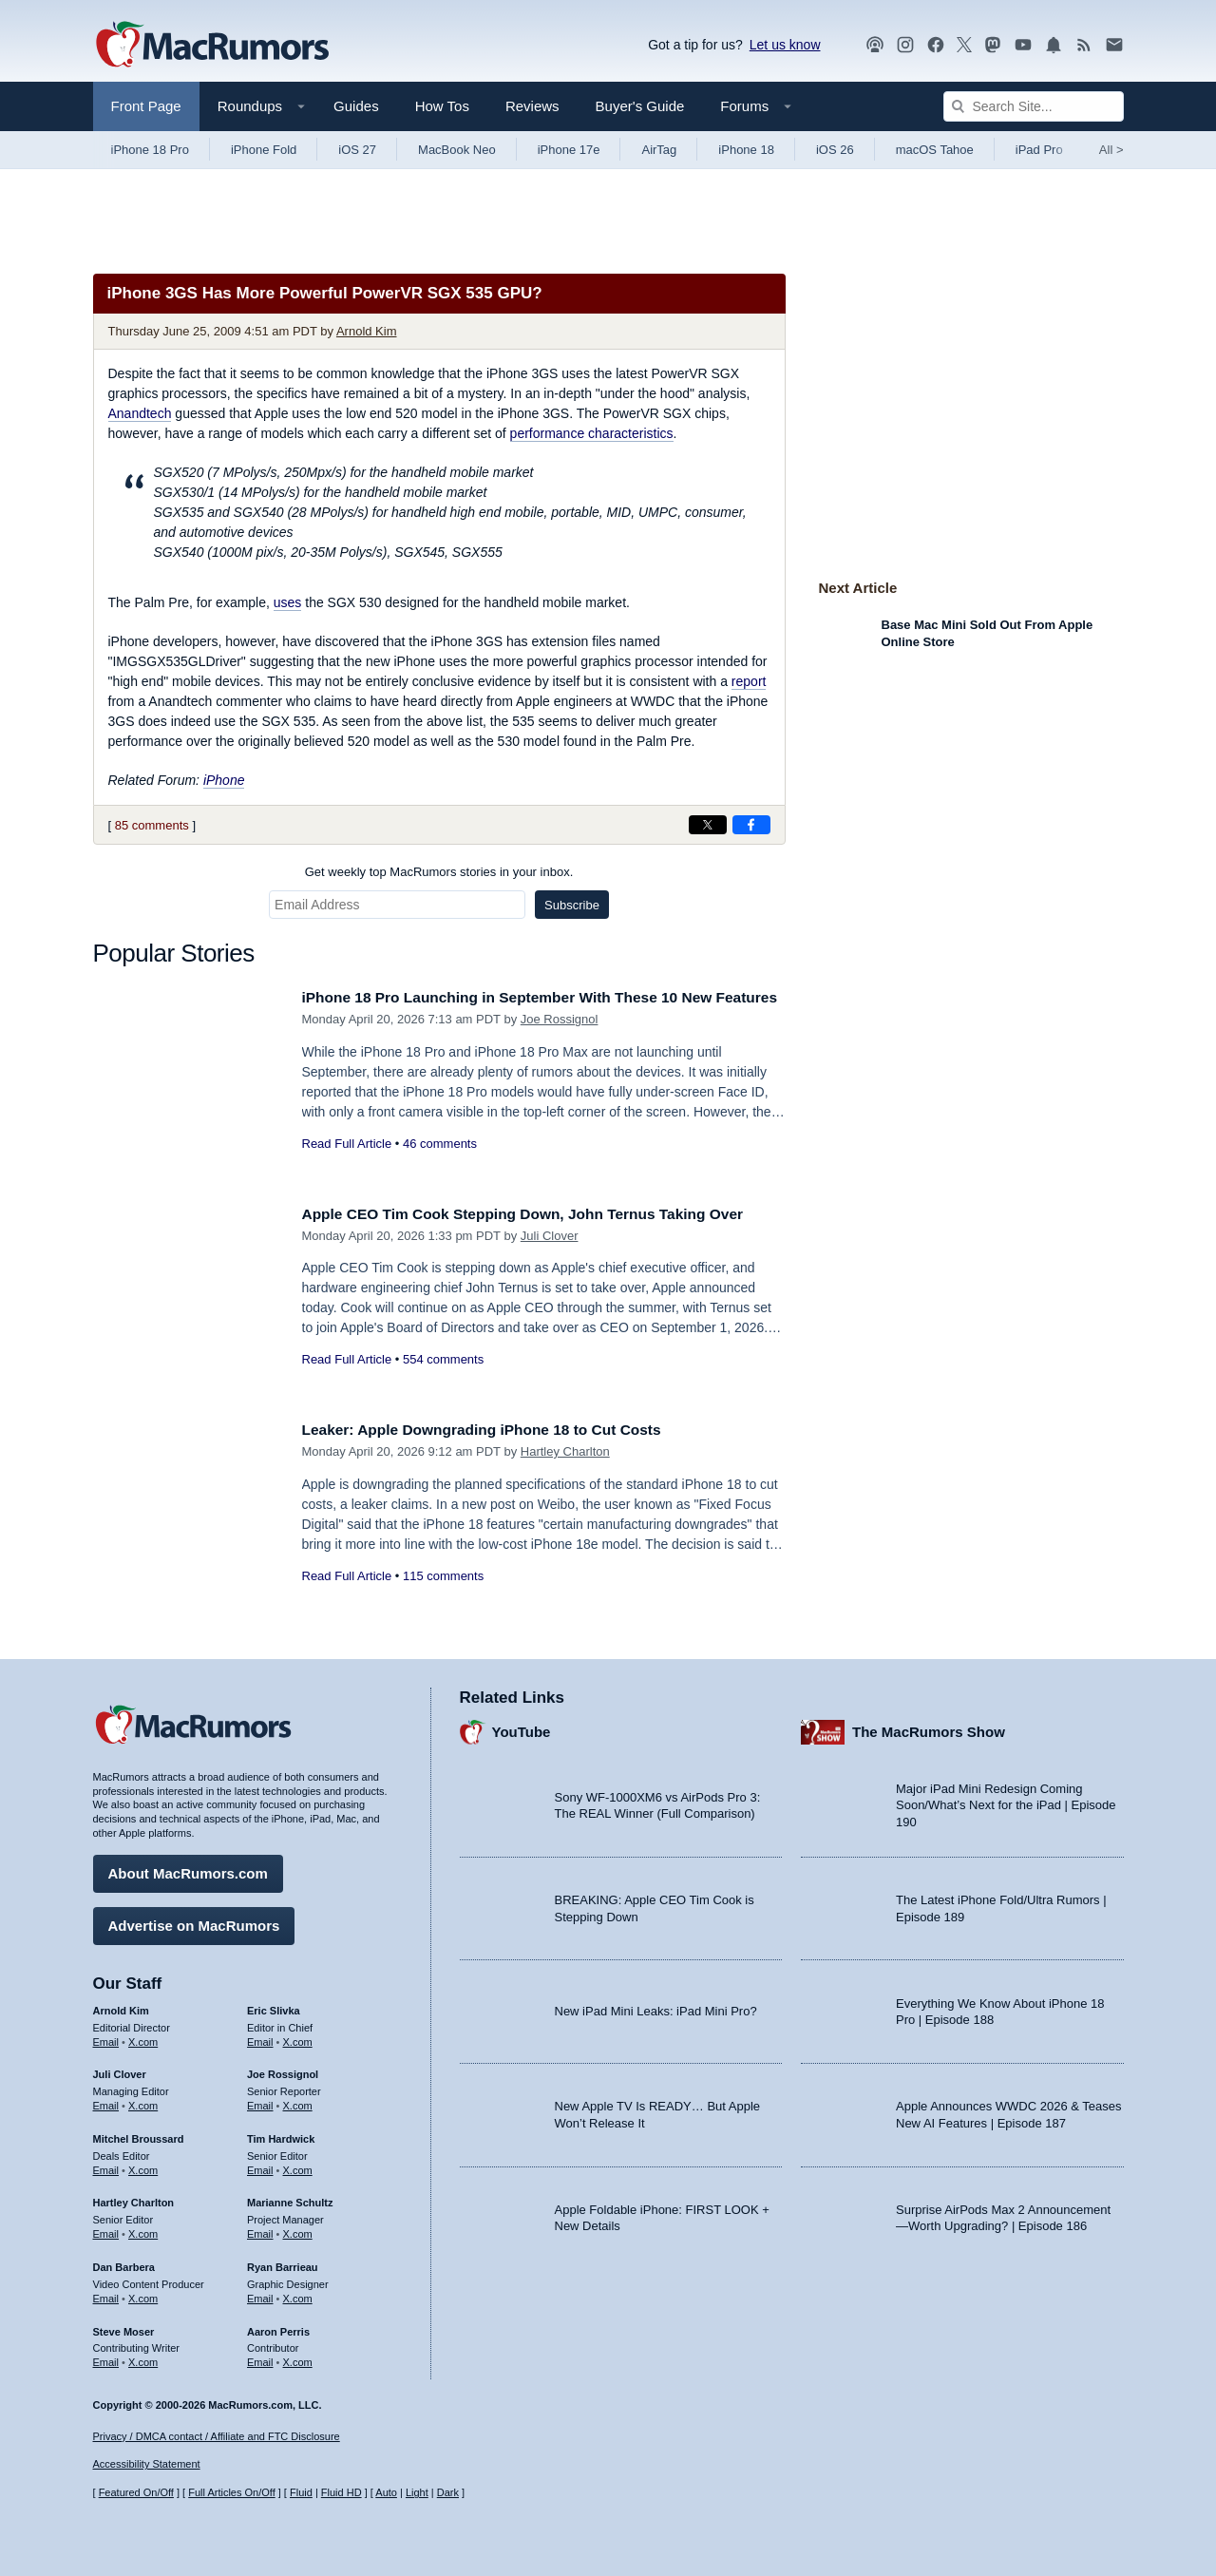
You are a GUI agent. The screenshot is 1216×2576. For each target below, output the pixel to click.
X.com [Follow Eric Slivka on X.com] (298, 2037)
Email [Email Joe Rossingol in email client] (260, 2101)
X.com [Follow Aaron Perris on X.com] (298, 2357)
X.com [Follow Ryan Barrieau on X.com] (298, 2293)
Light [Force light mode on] (417, 2493)
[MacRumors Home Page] (212, 46)
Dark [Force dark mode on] (448, 2493)
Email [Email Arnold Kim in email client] (106, 2037)
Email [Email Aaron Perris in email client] (260, 2357)
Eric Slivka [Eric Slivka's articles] (273, 2006)
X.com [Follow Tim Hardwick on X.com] (298, 2165)
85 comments (152, 825)
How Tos (442, 106)
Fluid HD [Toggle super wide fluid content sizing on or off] (341, 2493)
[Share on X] (708, 824)
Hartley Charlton (565, 1451)
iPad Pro (1039, 150)
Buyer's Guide (640, 106)
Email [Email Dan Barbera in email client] (106, 2293)
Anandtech (140, 413)
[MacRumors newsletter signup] (1114, 45)
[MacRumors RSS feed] (1083, 45)
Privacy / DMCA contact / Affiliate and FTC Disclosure (216, 2436)
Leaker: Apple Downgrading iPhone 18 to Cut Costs (499, 1430)
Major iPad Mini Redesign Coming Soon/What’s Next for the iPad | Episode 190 (1006, 1800)
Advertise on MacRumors (194, 1921)
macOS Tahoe (935, 150)
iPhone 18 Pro (150, 150)
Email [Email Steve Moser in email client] (106, 2357)
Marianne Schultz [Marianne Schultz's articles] (289, 2198)
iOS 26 (835, 150)
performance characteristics (592, 433)
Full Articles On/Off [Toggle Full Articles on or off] (232, 2493)
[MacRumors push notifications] (1053, 45)
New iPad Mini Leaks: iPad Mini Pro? (656, 2007)
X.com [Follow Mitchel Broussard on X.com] (143, 2165)
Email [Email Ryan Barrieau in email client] (260, 2293)
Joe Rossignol (559, 1040)
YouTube (521, 1728)
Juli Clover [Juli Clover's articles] (119, 2070)
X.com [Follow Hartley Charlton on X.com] (143, 2229)
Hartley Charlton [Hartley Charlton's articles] (134, 2198)
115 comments (443, 1576)
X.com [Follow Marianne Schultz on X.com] (298, 2229)
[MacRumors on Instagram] (905, 45)
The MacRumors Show (928, 1728)
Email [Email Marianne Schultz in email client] (260, 2229)
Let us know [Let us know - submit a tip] (785, 44)
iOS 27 (357, 150)
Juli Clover (550, 1257)
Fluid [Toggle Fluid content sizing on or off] (301, 2493)
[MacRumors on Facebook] (935, 45)
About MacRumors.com (188, 1868)
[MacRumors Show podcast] (874, 45)
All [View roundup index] (1111, 150)
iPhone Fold (263, 150)
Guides (356, 106)
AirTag (658, 150)
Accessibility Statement (146, 2465)
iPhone (224, 780)
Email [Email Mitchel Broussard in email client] (106, 2165)
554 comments (443, 1380)
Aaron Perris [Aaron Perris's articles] (278, 2327)
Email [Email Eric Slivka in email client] (260, 2037)
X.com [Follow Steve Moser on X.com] (143, 2357)
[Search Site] (1033, 106)
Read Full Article (347, 1164)
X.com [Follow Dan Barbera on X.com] (143, 2293)
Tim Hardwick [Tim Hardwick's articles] (280, 2134)
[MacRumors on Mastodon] (992, 45)
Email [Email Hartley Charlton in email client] (106, 2229)
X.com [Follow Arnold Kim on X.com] (143, 2037)
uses (288, 602)
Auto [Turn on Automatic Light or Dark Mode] (386, 2493)
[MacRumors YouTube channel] (1023, 45)
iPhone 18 (746, 150)
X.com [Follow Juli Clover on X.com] (143, 2101)
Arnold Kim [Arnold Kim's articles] (121, 2006)
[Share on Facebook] (751, 824)
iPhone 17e (569, 150)
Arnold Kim (366, 331)
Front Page (146, 106)
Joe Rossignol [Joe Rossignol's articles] (282, 2070)
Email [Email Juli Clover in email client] (106, 2101)
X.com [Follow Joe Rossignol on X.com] (298, 2101)
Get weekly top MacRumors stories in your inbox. (439, 872)
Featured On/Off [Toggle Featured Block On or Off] (136, 2493)
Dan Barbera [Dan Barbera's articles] (124, 2262)
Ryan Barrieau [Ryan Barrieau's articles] (282, 2262)
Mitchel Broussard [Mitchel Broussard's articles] (138, 2134)
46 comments (440, 1164)
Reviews (532, 106)
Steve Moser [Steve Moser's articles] (124, 2327)
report (749, 681)
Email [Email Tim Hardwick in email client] (260, 2165)
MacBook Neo (457, 150)
